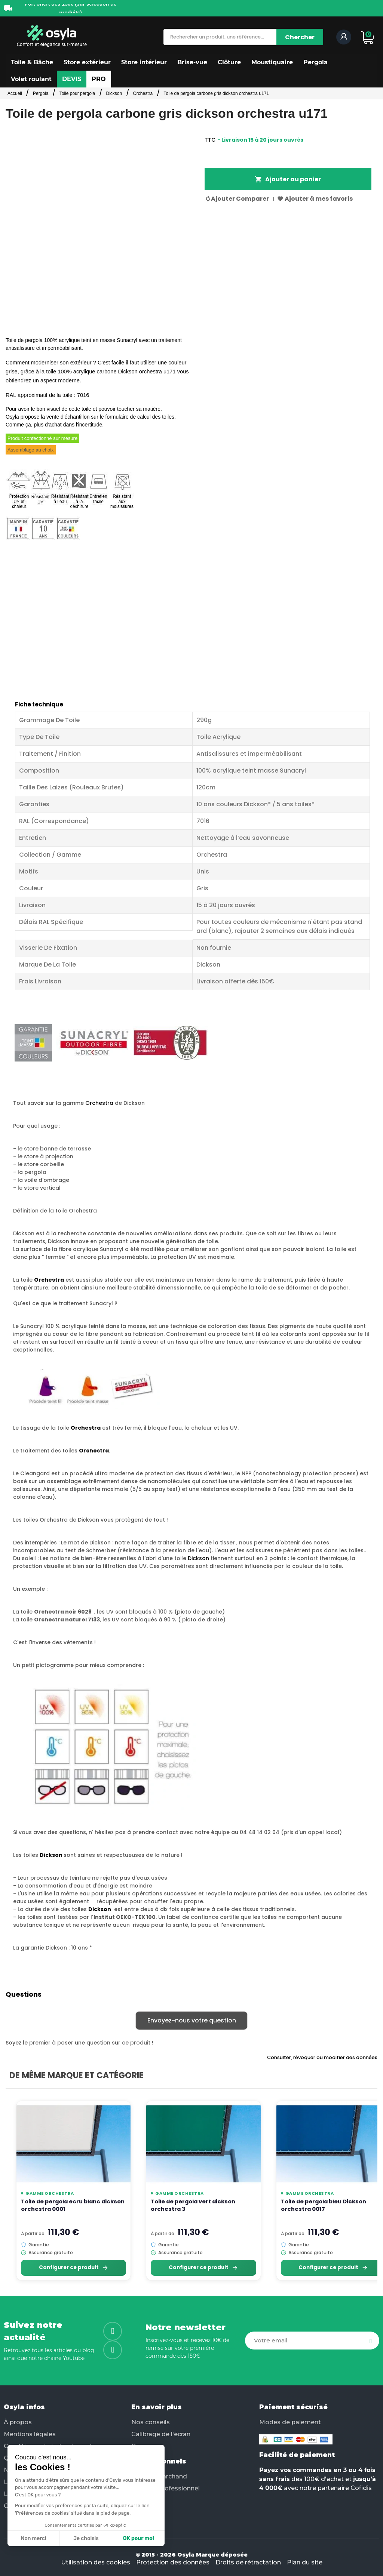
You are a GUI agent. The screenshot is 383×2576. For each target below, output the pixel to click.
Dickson (198, 1558)
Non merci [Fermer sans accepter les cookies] (33, 2538)
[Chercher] (299, 37)
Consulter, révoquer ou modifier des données (322, 2057)
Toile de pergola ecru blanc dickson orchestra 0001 (73, 2205)
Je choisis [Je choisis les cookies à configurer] (86, 2538)
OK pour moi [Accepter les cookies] (138, 2538)
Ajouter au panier (288, 179)
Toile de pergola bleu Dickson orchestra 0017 (323, 2205)
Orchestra (99, 1103)
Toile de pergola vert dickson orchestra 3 (193, 2205)
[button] (32, 62)
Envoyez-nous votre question (191, 2020)
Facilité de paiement (297, 2455)
